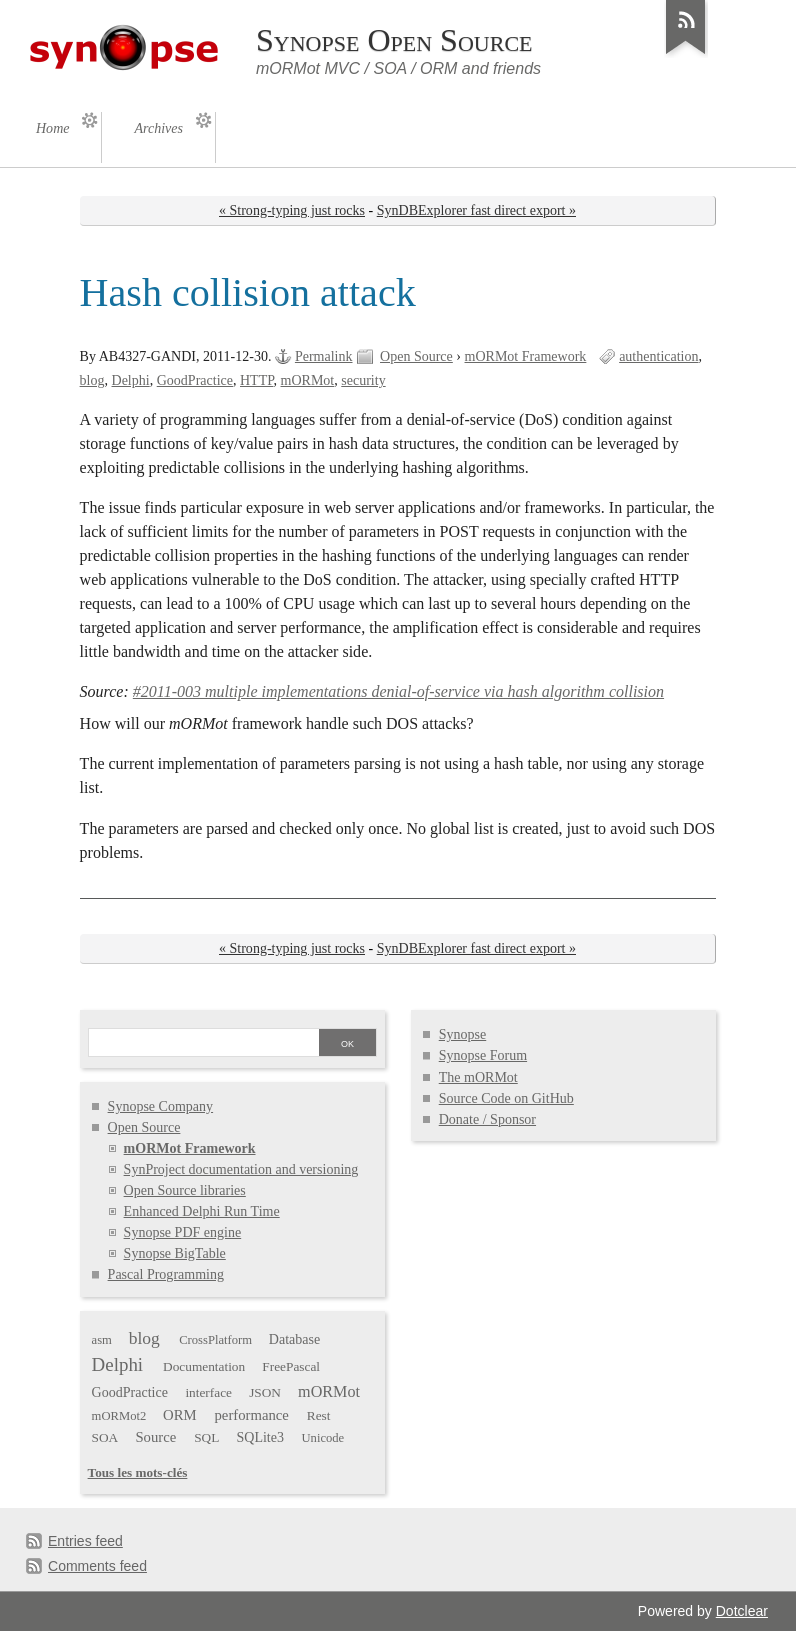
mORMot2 (119, 1416)
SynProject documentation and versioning (241, 1169)
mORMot (308, 380)
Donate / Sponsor (487, 1119)
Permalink (324, 356)
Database (294, 1339)
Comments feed (97, 1566)
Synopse (463, 1034)
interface (208, 1392)
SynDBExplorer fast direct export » (476, 210)
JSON (265, 1392)
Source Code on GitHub (506, 1098)
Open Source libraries (185, 1190)
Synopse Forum (483, 1055)
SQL (206, 1437)
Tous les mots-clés (138, 1472)
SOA (105, 1437)
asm (102, 1340)
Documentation (204, 1366)
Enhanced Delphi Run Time (202, 1211)
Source (155, 1437)
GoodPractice (195, 380)
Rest (319, 1415)
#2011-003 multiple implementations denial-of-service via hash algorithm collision (398, 691)
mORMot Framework (526, 356)
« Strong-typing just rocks (292, 210)
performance (252, 1415)
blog (92, 380)
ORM (180, 1415)
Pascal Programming (166, 1274)
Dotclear (742, 1611)
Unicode (323, 1438)
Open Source (416, 356)
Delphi (131, 380)
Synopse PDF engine (183, 1232)
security (363, 380)
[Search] (203, 1044)
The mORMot (478, 1077)
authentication (658, 356)
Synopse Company (161, 1106)
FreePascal (291, 1366)
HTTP (257, 380)
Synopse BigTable (175, 1253)
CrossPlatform (215, 1340)
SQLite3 (260, 1437)
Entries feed (85, 1541)
